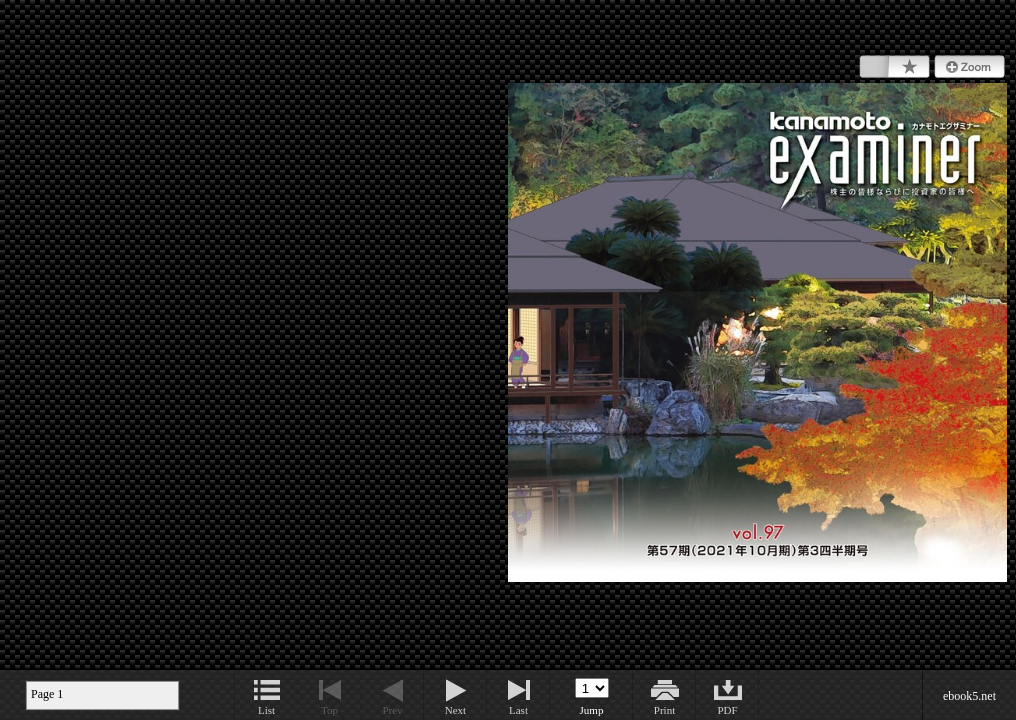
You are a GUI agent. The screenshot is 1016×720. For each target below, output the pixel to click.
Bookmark (894, 67)
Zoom (969, 67)
